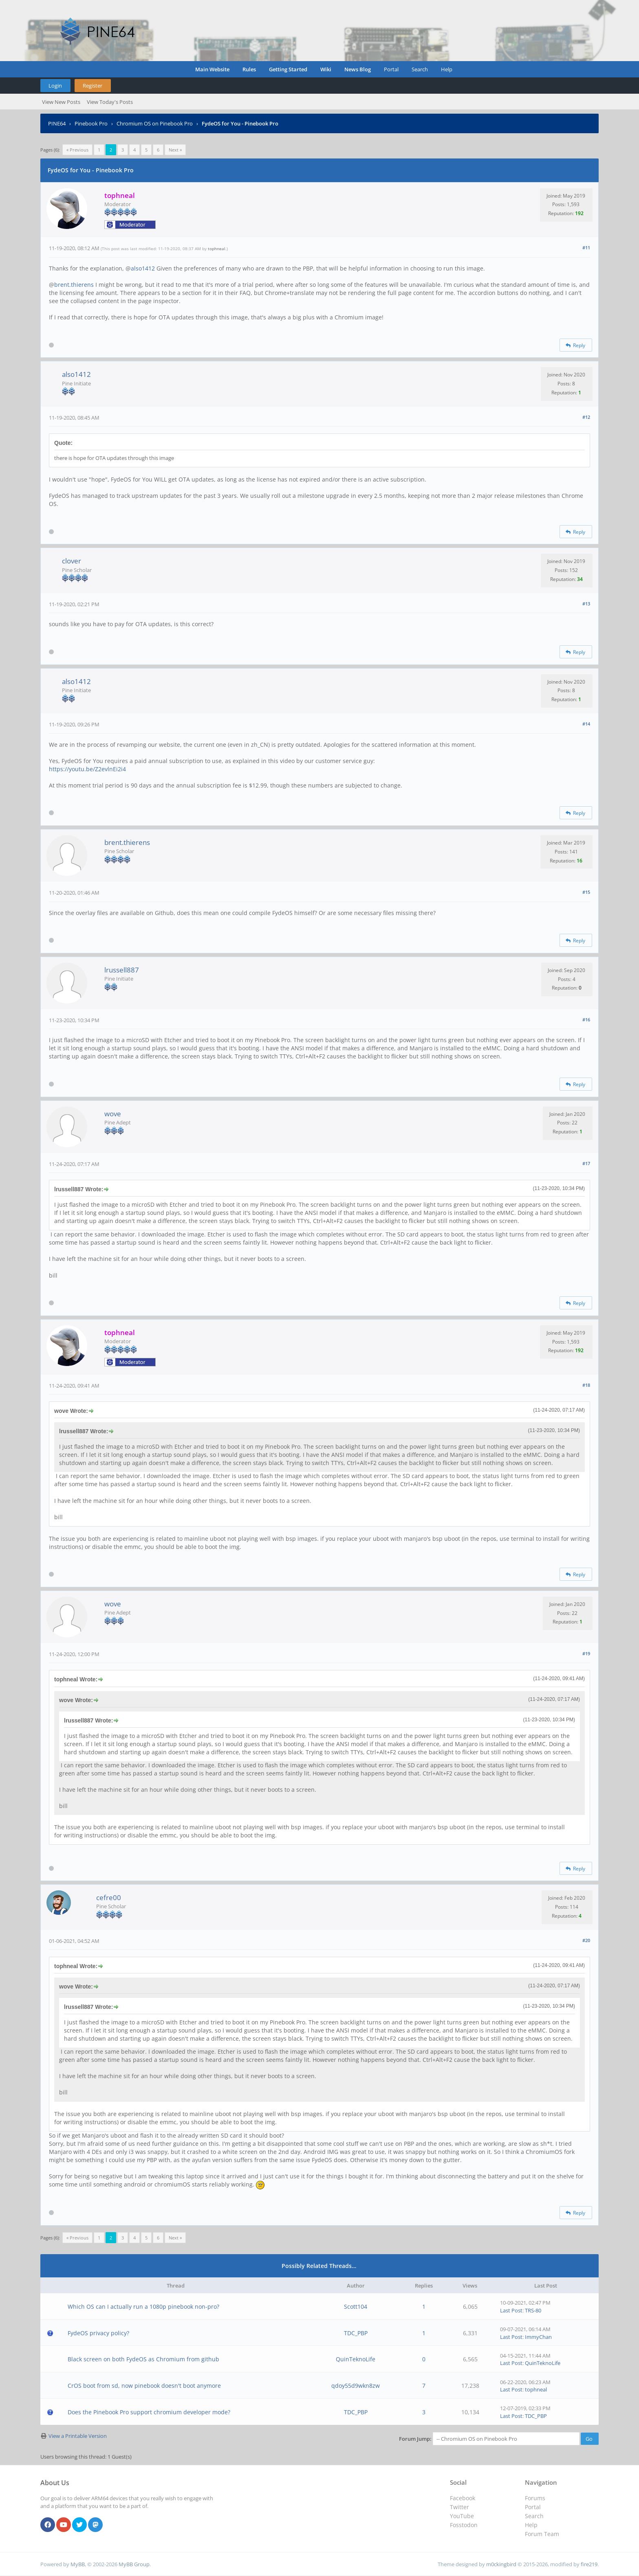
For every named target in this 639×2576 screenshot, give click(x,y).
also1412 (143, 268)
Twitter (459, 2507)
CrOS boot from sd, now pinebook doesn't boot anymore (144, 2385)
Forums (535, 2498)
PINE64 (57, 123)
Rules (249, 69)
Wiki (325, 69)
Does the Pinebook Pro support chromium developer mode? (149, 2412)
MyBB (78, 2564)
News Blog (357, 69)
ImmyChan (538, 2337)
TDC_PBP (356, 2333)
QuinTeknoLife (355, 2359)
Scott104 (355, 2306)
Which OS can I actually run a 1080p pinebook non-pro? (143, 2306)
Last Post (511, 2310)
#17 (586, 1163)
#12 (586, 417)
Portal (391, 69)
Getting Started (288, 69)
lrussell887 (121, 970)
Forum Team (542, 2534)
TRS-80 (533, 2310)
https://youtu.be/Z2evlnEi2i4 (87, 769)
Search (420, 69)
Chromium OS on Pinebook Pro (155, 123)
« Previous (77, 150)
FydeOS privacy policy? (98, 2333)
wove (112, 1113)
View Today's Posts (110, 102)
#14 (586, 724)
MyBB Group (134, 2564)
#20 (586, 1940)
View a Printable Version (77, 2436)
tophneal (216, 248)
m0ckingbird (501, 2564)
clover (71, 560)
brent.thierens (74, 284)
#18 (586, 1385)
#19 (586, 1653)
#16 (586, 1019)
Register (92, 85)
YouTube (462, 2516)
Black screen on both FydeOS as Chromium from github (143, 2359)
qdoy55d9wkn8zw (355, 2385)
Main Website (212, 69)
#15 (586, 892)
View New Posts (61, 102)
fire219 (589, 2564)
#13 (586, 604)
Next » (175, 150)
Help (446, 69)
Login (55, 85)
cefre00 (108, 1897)
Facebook (462, 2498)
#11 (586, 247)
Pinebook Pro (91, 123)
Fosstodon (464, 2525)
